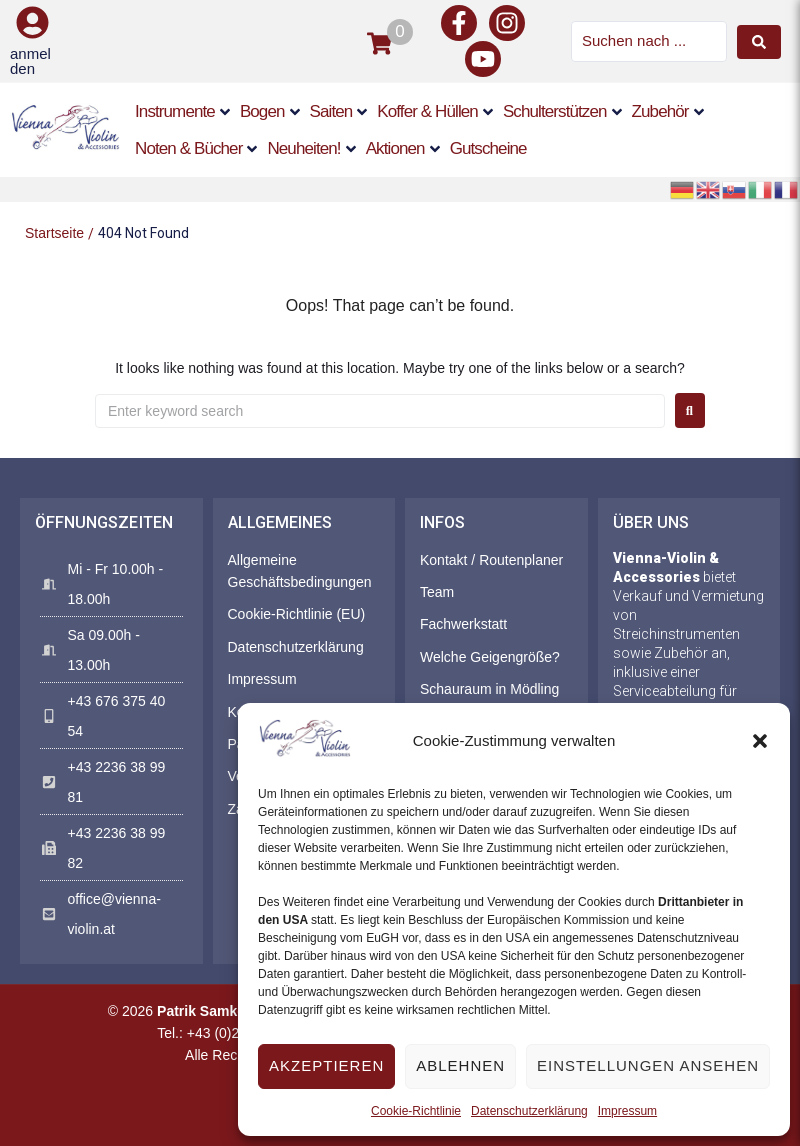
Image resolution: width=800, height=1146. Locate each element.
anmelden (30, 61)
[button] (760, 741)
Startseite (54, 233)
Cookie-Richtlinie (416, 1111)
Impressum (627, 1111)
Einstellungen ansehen (648, 1065)
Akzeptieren (326, 1065)
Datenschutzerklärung (529, 1111)
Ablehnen (460, 1065)
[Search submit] (759, 42)
